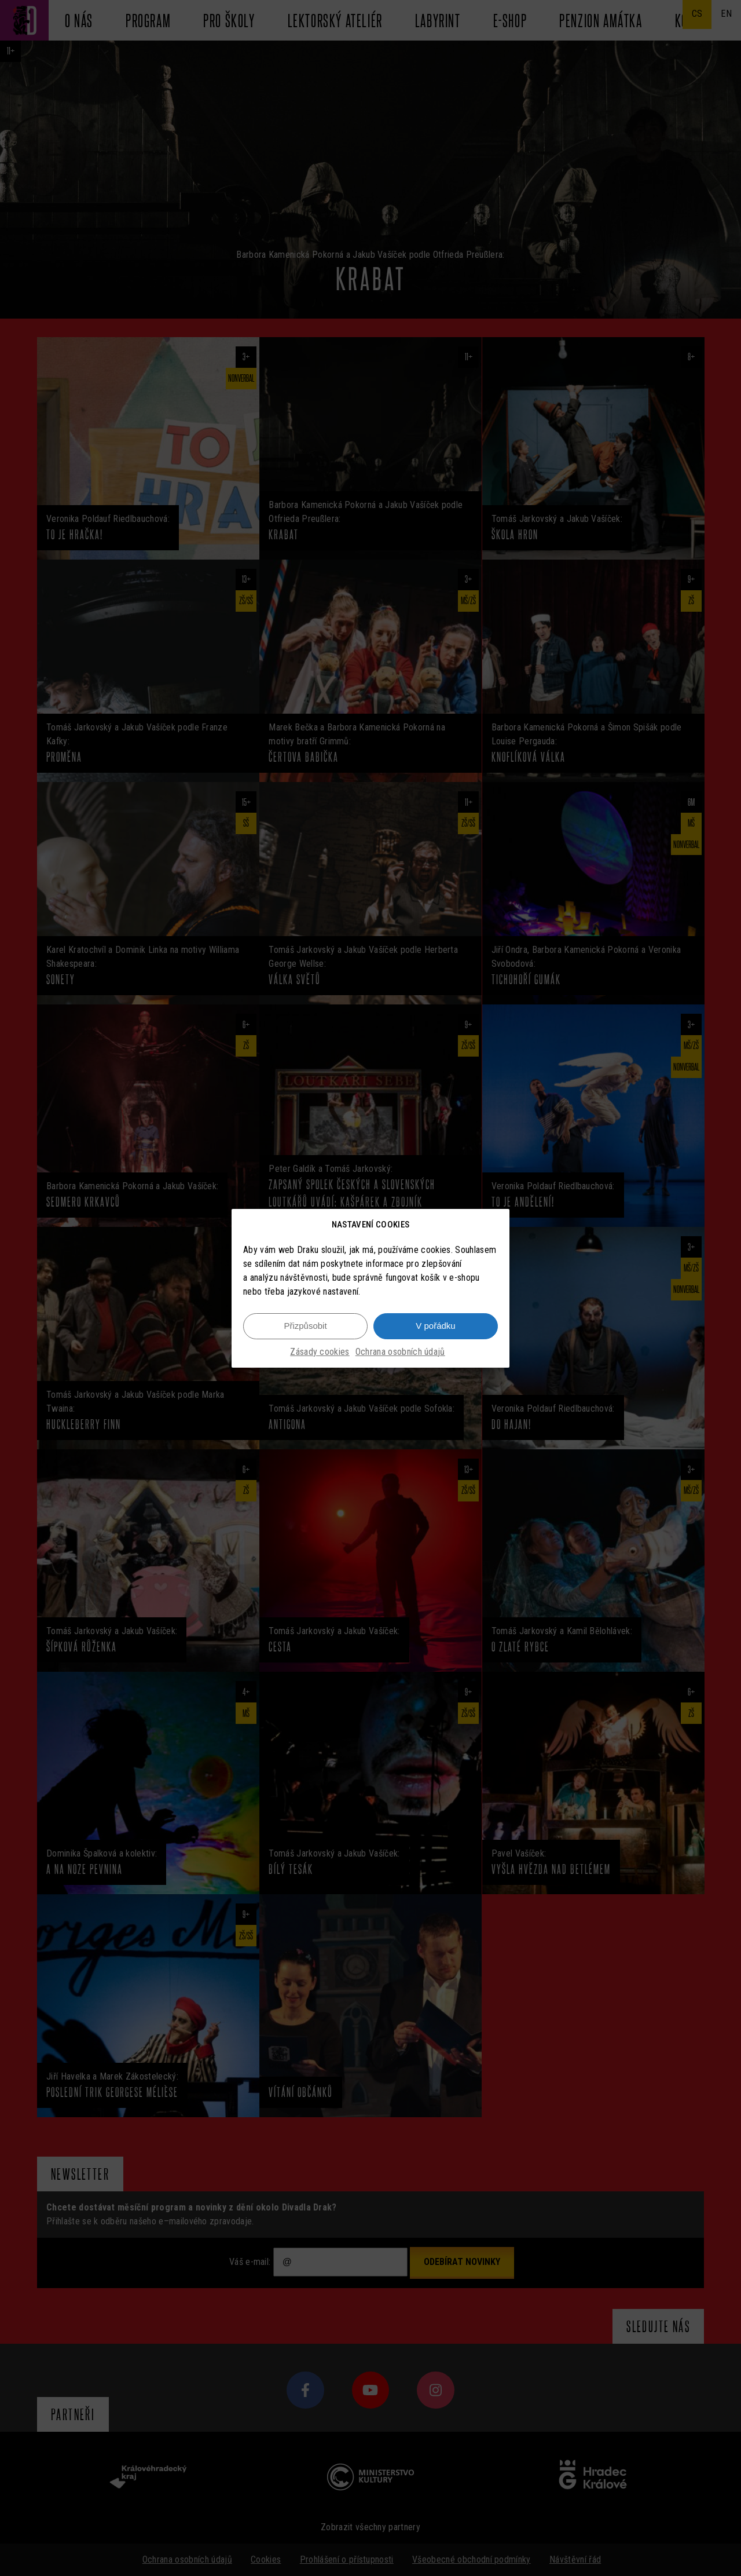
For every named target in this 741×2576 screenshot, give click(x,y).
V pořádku (435, 1326)
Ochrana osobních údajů (400, 1351)
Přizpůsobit (305, 1326)
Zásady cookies (319, 1351)
